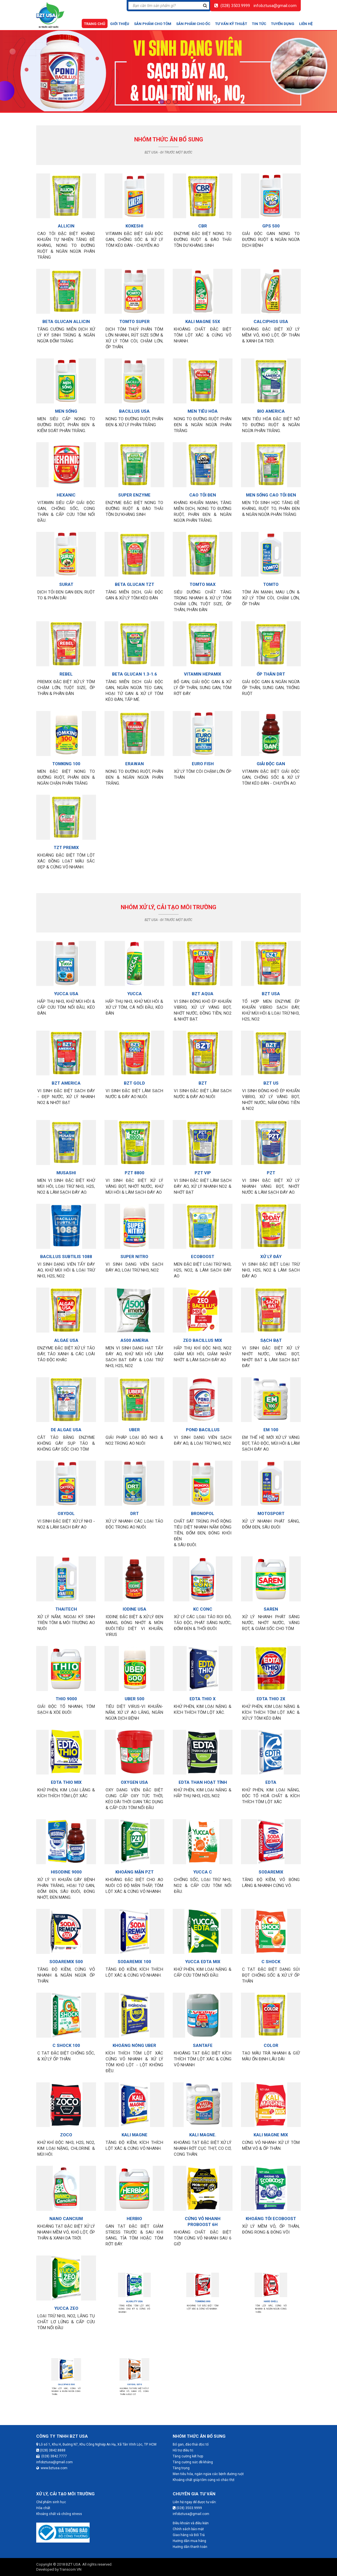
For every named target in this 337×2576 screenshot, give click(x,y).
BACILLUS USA (134, 406)
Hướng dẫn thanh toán (190, 2547)
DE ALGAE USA (66, 1425)
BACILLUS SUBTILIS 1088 (66, 1251)
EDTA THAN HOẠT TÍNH (203, 1777)
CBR (202, 226)
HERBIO (134, 2212)
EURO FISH (202, 758)
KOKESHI (134, 226)
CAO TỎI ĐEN (203, 491)
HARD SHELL (270, 2300)
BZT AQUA (202, 989)
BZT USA (271, 989)
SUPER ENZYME (134, 491)
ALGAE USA (66, 1336)
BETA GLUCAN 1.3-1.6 (134, 670)
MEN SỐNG (66, 406)
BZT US (271, 1079)
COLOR (271, 2039)
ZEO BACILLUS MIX (203, 1336)
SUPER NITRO (134, 1251)
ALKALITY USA (134, 2300)
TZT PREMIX (66, 842)
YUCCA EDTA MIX (202, 1954)
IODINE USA (134, 1603)
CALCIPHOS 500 (66, 2384)
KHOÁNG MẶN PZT (134, 1866)
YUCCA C (202, 1866)
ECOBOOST (203, 1251)
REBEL (66, 670)
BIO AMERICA (271, 406)
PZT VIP (202, 1168)
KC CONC (202, 1603)
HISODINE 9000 (66, 1866)
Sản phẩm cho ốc (193, 24)
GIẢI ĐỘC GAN (271, 758)
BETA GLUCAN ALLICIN (66, 317)
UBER (134, 1423)
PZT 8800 (134, 1168)
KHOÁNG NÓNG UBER (134, 2039)
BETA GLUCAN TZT (134, 580)
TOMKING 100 (66, 758)
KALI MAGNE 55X (202, 317)
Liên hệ (306, 24)
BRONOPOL (202, 1509)
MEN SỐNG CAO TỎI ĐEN (271, 491)
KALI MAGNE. (203, 2127)
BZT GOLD (134, 1079)
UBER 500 (134, 1691)
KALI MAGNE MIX (271, 2127)
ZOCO (66, 2127)
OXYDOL (66, 1509)
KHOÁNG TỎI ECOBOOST (271, 2212)
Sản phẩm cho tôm (152, 24)
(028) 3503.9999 (235, 5)
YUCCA (134, 989)
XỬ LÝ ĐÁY (271, 1251)
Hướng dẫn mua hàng (189, 2541)
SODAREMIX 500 (66, 1954)
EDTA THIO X (202, 1691)
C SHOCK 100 (66, 2039)
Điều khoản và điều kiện (191, 2523)
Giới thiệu (119, 24)
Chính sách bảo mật (188, 2529)
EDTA (271, 1777)
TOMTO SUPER (134, 317)
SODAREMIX (270, 1866)
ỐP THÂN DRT (271, 670)
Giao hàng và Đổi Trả (189, 2535)
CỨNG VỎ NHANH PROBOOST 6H (203, 2214)
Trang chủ (94, 24)
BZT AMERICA (66, 1079)
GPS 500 (271, 226)
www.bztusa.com (51, 2468)
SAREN (271, 1603)
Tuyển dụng (282, 24)
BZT (202, 1079)
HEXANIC (66, 491)
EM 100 (271, 1423)
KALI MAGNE (134, 2127)
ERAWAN (134, 758)
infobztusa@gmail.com (275, 5)
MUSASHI (66, 1168)
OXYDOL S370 (134, 2384)
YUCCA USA (66, 989)
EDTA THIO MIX (66, 1777)
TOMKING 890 (203, 2300)
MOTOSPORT (270, 1509)
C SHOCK (271, 1954)
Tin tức (259, 24)
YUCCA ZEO (66, 2300)
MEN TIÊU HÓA (203, 406)
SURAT (66, 580)
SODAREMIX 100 (134, 1954)
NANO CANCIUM (66, 2212)
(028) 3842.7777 (51, 2456)
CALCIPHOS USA (270, 317)
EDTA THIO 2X (271, 1691)
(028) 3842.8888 (50, 2450)
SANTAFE (203, 2039)
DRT (134, 1509)
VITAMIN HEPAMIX (202, 670)
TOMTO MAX (202, 580)
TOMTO (271, 580)
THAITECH (66, 1603)
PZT (271, 1168)
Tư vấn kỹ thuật (231, 24)
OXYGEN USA (134, 1777)
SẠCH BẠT (271, 1336)
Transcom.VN (70, 2569)
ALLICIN (66, 226)
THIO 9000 (66, 1691)
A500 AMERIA (134, 1336)
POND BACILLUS (202, 1423)
